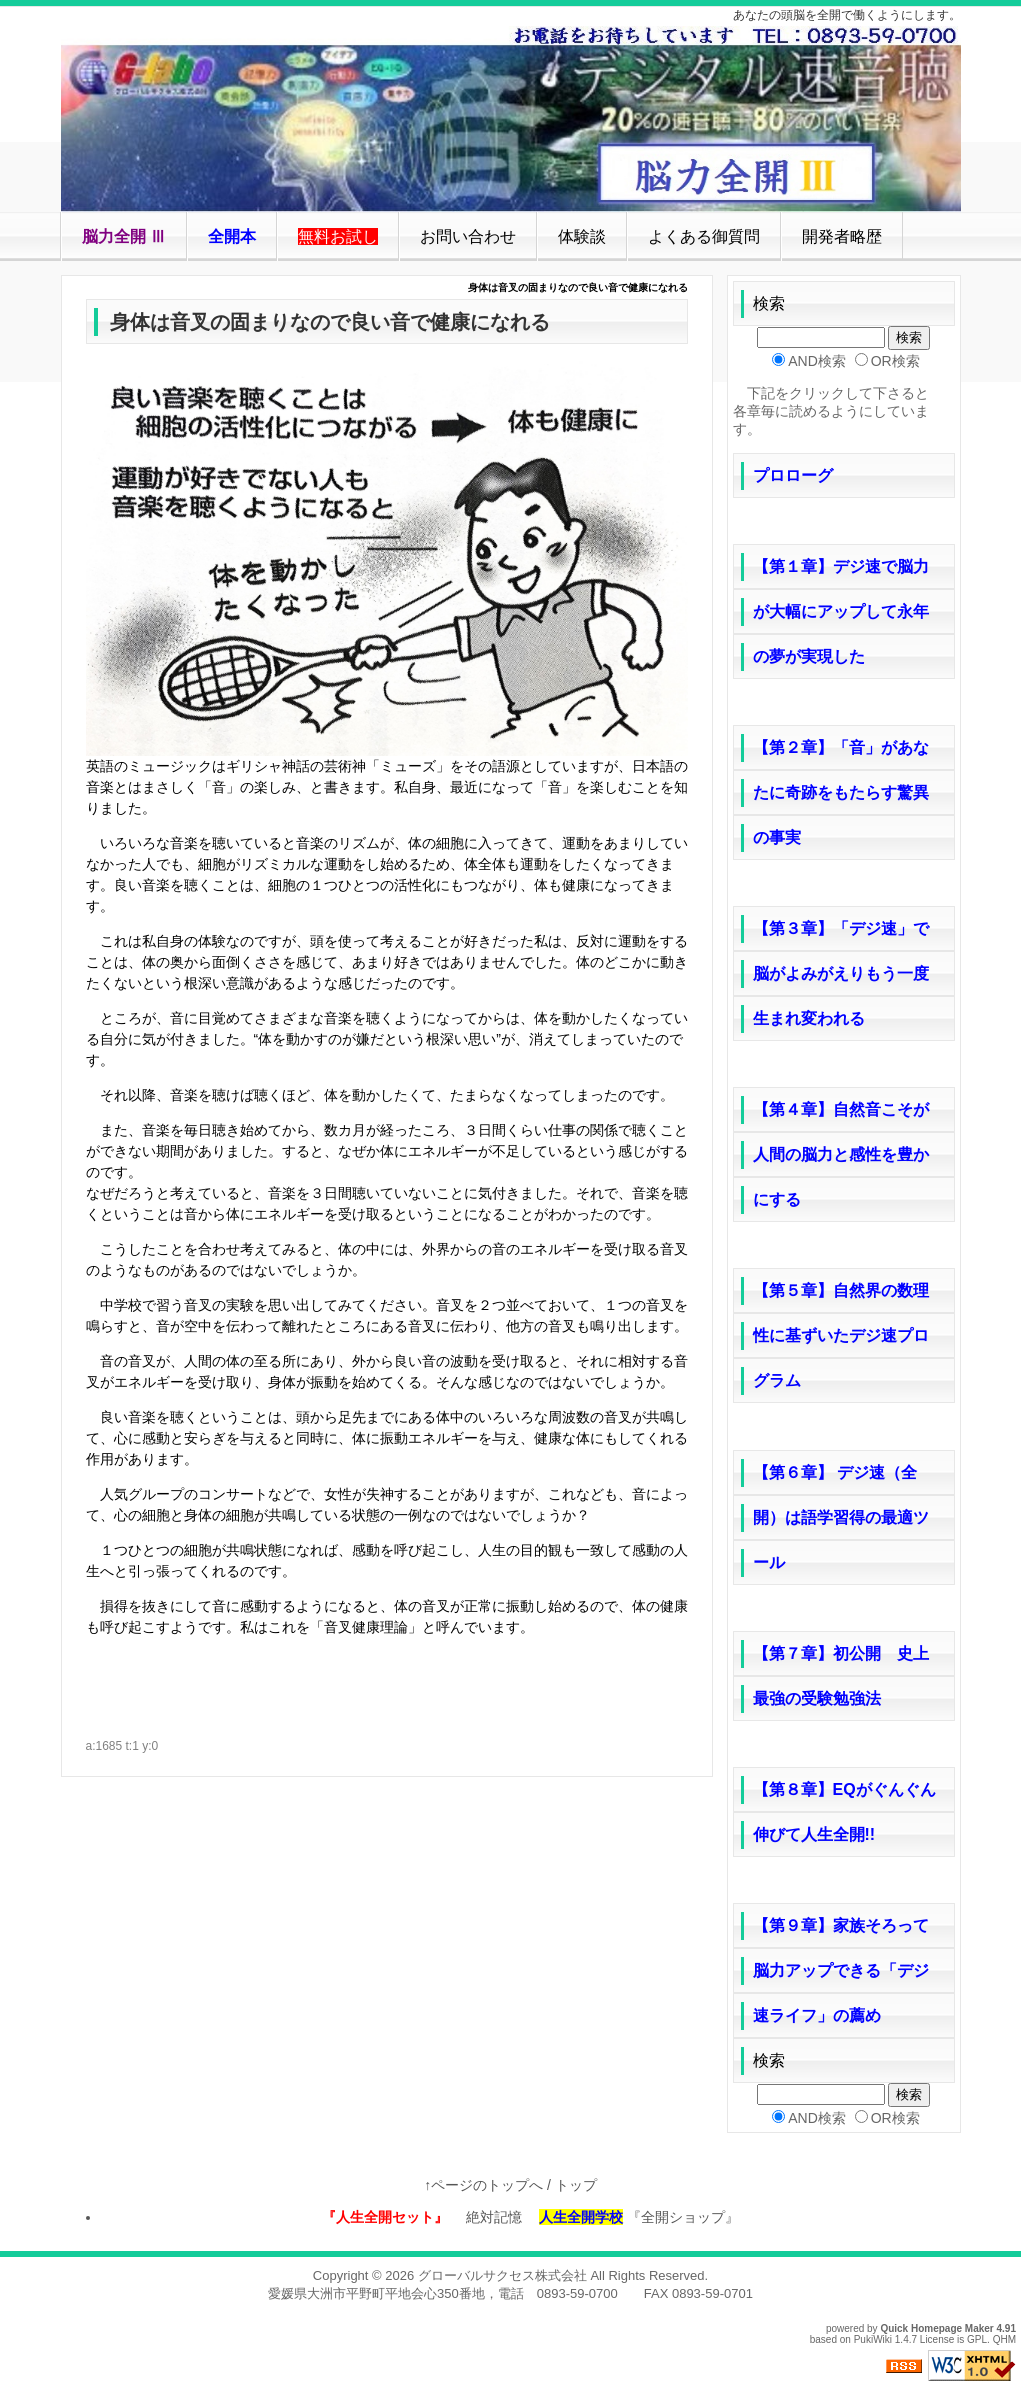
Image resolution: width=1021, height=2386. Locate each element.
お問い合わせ (468, 236)
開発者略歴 (842, 236)
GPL (977, 2339)
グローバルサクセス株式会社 (502, 2275)
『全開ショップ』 (695, 2217)
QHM (1004, 2339)
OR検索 (895, 361)
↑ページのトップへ (483, 2185)
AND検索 (817, 361)
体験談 (582, 236)
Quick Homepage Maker (936, 2328)
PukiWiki (873, 2339)
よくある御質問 (704, 236)
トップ (576, 2185)
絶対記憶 (487, 2217)
